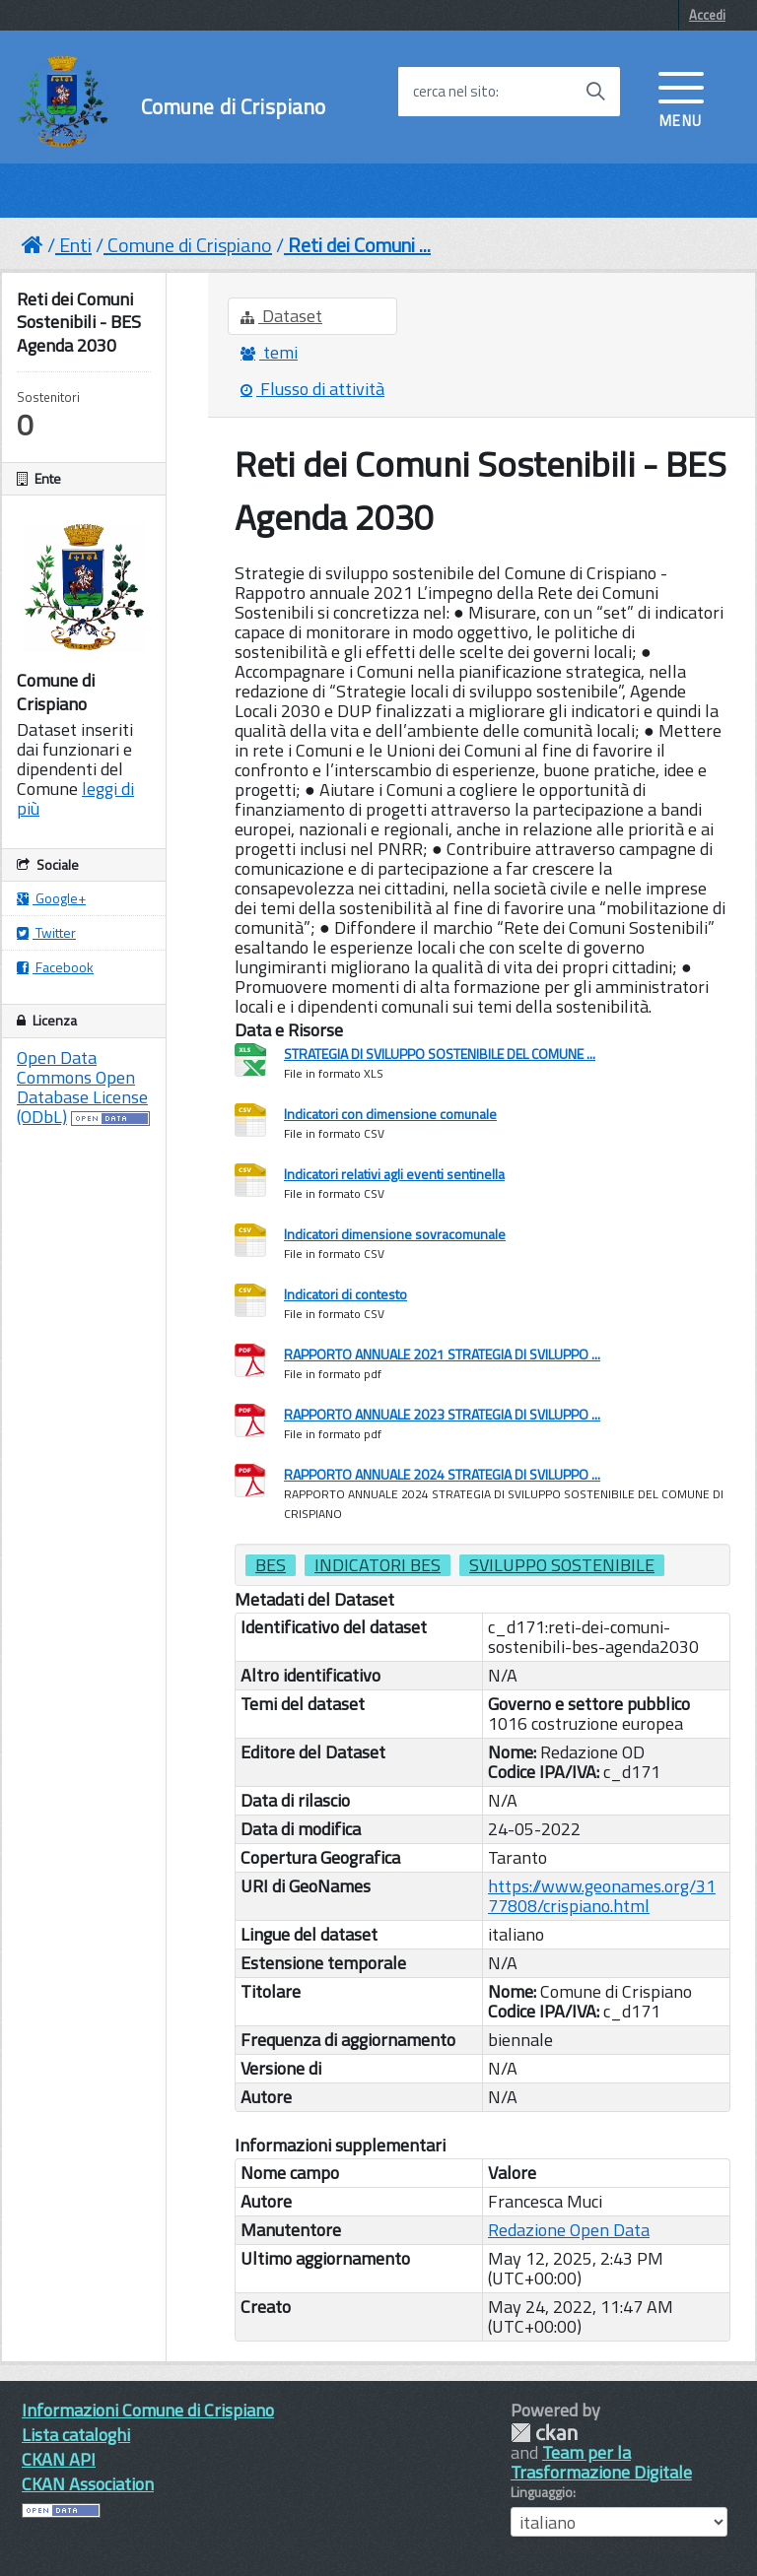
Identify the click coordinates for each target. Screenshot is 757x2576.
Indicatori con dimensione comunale (390, 1113)
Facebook (55, 967)
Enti (75, 245)
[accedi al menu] (681, 97)
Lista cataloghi (76, 2434)
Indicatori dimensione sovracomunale (395, 1233)
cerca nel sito (454, 91)
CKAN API (59, 2459)
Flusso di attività (312, 388)
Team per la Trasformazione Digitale (601, 2462)
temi (269, 352)
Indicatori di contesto (345, 1294)
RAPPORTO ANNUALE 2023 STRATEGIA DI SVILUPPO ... (442, 1414)
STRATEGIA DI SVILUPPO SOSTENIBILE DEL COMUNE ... (439, 1053)
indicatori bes (377, 1565)
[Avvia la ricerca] (595, 91)
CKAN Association (88, 2484)
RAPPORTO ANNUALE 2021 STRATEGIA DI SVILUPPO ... (442, 1354)
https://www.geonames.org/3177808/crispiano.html (602, 1896)
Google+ (51, 898)
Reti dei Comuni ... (359, 245)
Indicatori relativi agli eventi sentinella (394, 1173)
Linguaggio (542, 2492)
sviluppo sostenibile (561, 1565)
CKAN (544, 2432)
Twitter (46, 932)
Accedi (707, 15)
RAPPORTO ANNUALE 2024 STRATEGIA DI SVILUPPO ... (442, 1474)
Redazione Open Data (569, 2229)
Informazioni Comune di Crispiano (148, 2410)
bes (270, 1565)
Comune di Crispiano (233, 107)
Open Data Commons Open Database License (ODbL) (82, 1087)
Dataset (281, 315)
